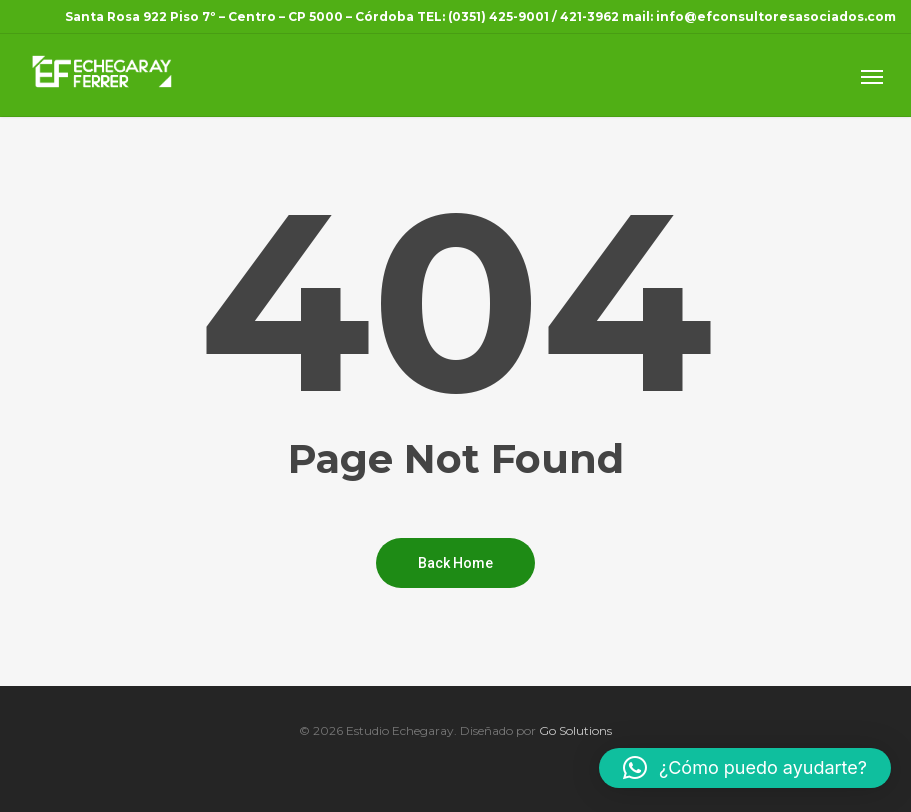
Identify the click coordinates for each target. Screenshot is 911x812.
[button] (745, 768)
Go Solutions (575, 730)
